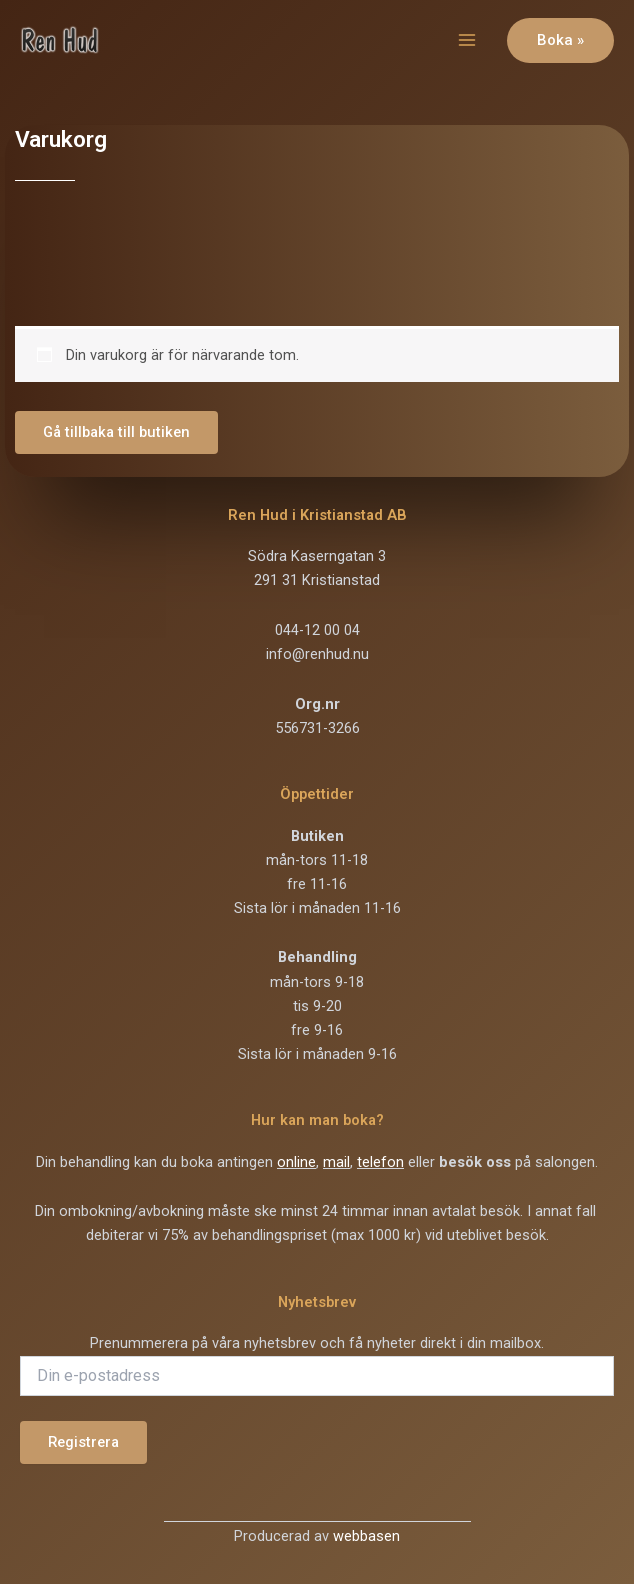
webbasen (366, 1536)
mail (336, 1162)
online (296, 1162)
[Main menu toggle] (467, 40)
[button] (560, 40)
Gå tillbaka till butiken (116, 432)
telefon (380, 1162)
